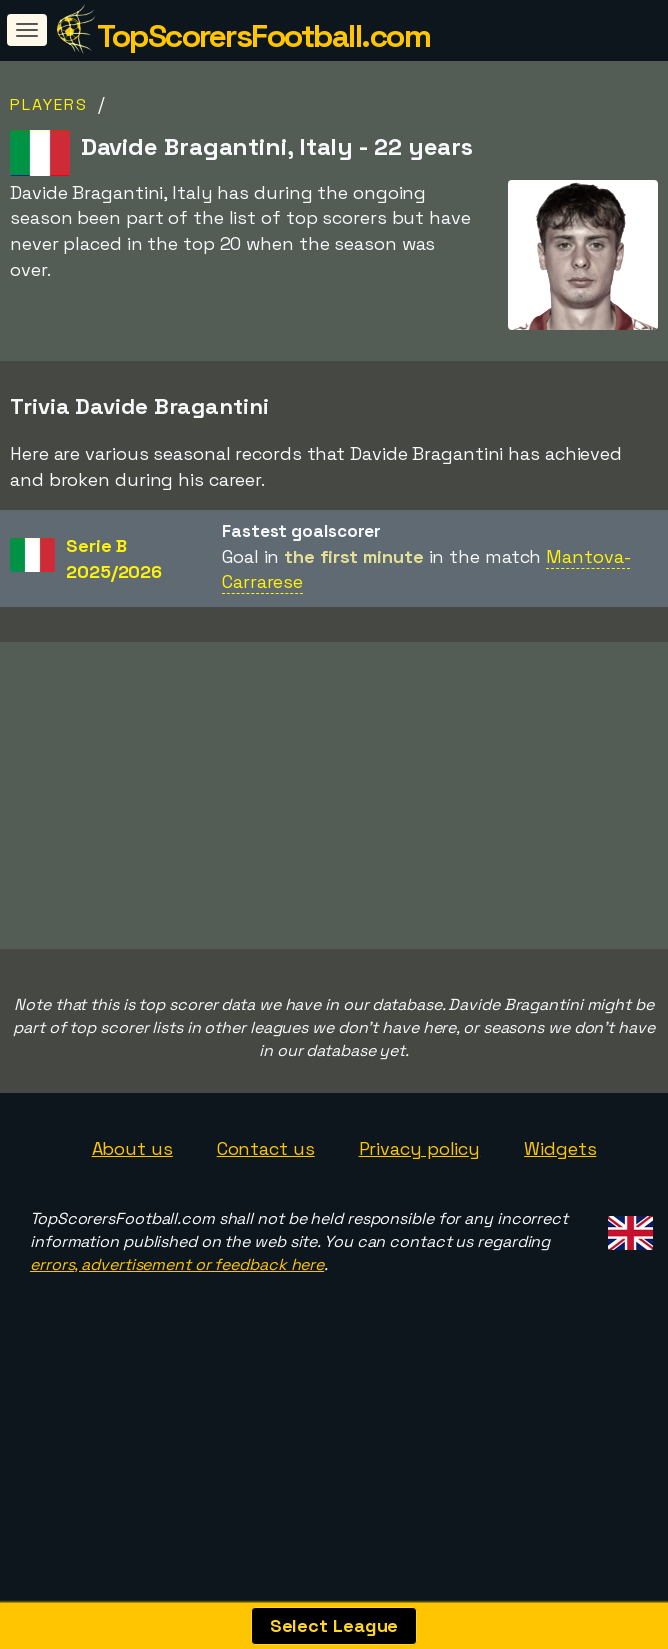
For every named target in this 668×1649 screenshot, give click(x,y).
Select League (334, 1625)
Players (49, 104)
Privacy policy (420, 1201)
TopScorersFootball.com (263, 36)
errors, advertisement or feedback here (177, 1317)
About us (132, 1201)
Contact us (266, 1201)
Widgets (560, 1201)
